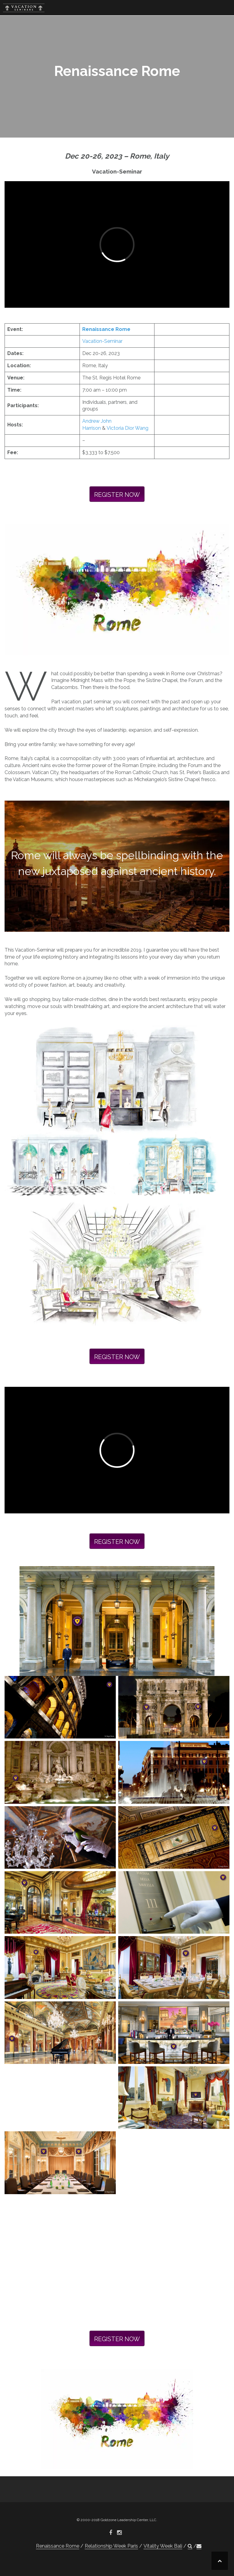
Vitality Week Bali (163, 2546)
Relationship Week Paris (111, 2546)
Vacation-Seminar (102, 341)
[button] (190, 2546)
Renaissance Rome (106, 329)
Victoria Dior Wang (127, 428)
